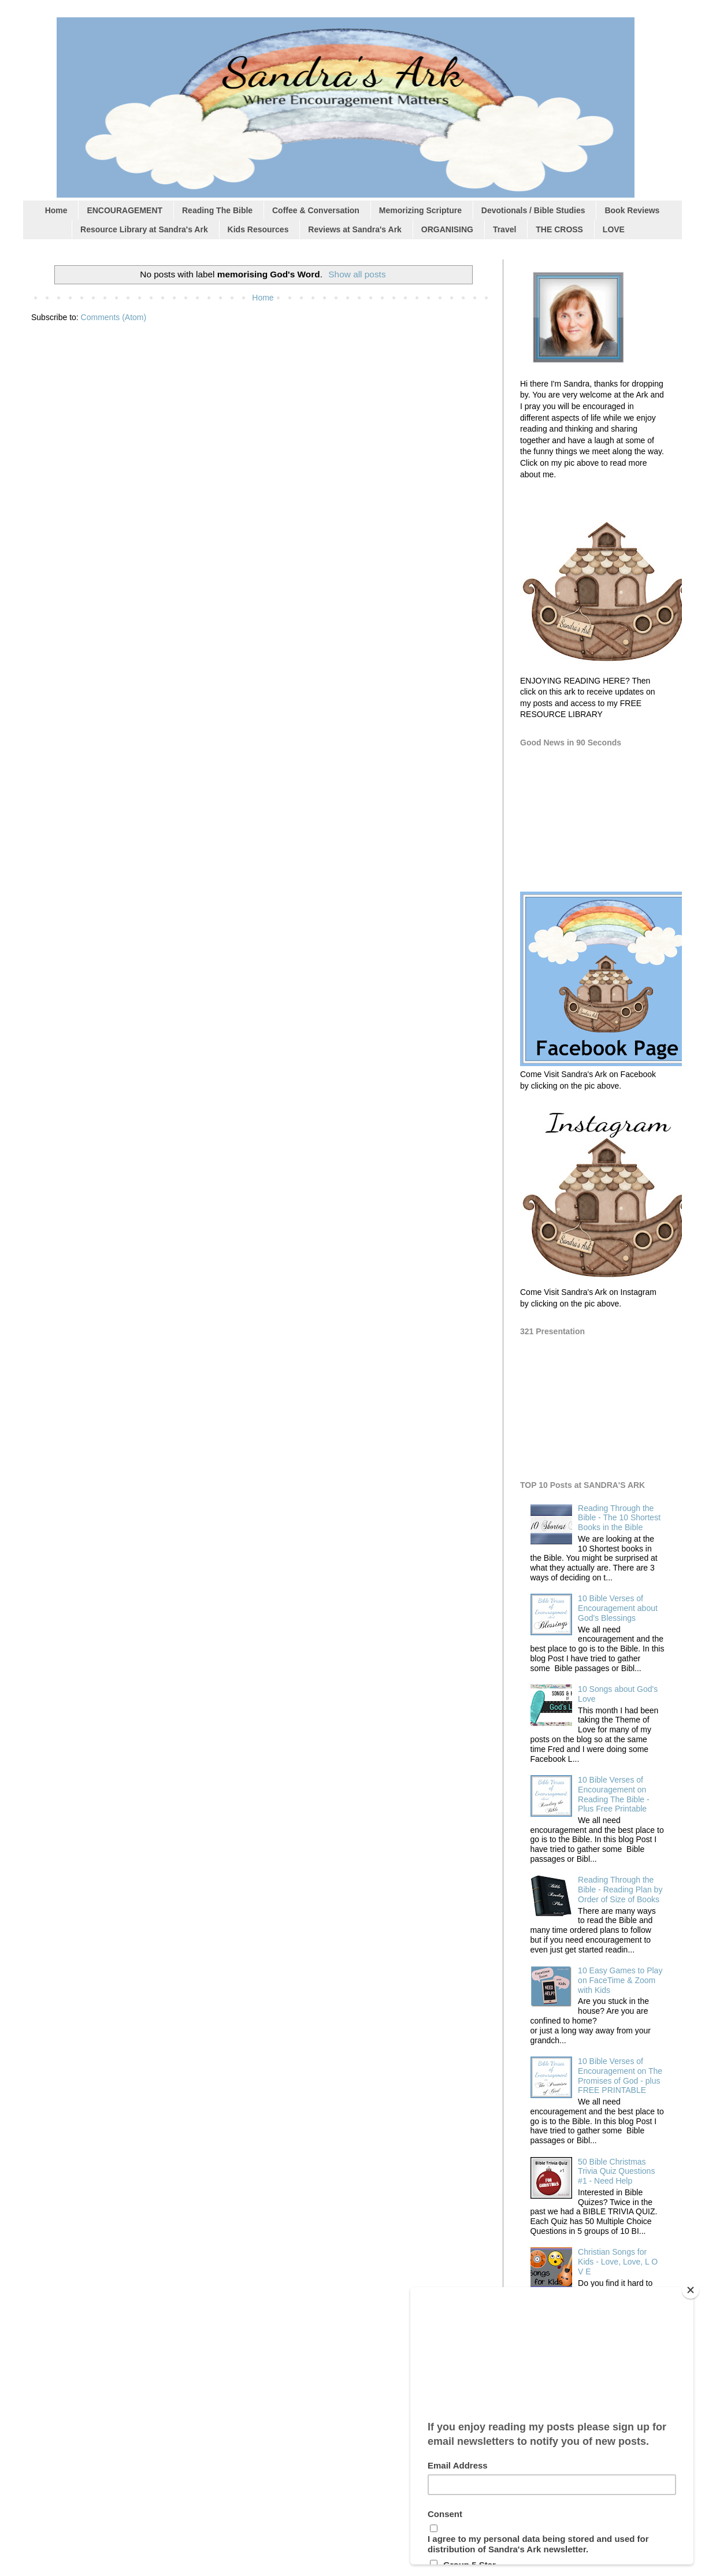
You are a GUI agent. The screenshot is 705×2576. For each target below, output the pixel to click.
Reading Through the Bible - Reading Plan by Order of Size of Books (620, 1889)
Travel (504, 229)
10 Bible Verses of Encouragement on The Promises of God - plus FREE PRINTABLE (620, 2076)
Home (56, 210)
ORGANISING (447, 229)
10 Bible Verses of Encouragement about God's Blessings (618, 1608)
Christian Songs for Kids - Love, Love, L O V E (618, 2261)
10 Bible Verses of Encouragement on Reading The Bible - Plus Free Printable (613, 1794)
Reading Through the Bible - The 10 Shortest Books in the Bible (619, 1518)
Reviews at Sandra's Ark (355, 229)
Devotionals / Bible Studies (533, 210)
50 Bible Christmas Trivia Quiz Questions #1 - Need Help (616, 2171)
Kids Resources (258, 229)
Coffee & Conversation (315, 210)
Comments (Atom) (114, 317)
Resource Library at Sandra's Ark (144, 229)
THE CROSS (559, 229)
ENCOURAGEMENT (124, 210)
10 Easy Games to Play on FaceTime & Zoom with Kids (620, 1980)
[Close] (690, 2290)
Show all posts (356, 274)
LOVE (614, 229)
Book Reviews (631, 210)
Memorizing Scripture (420, 210)
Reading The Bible (217, 210)
